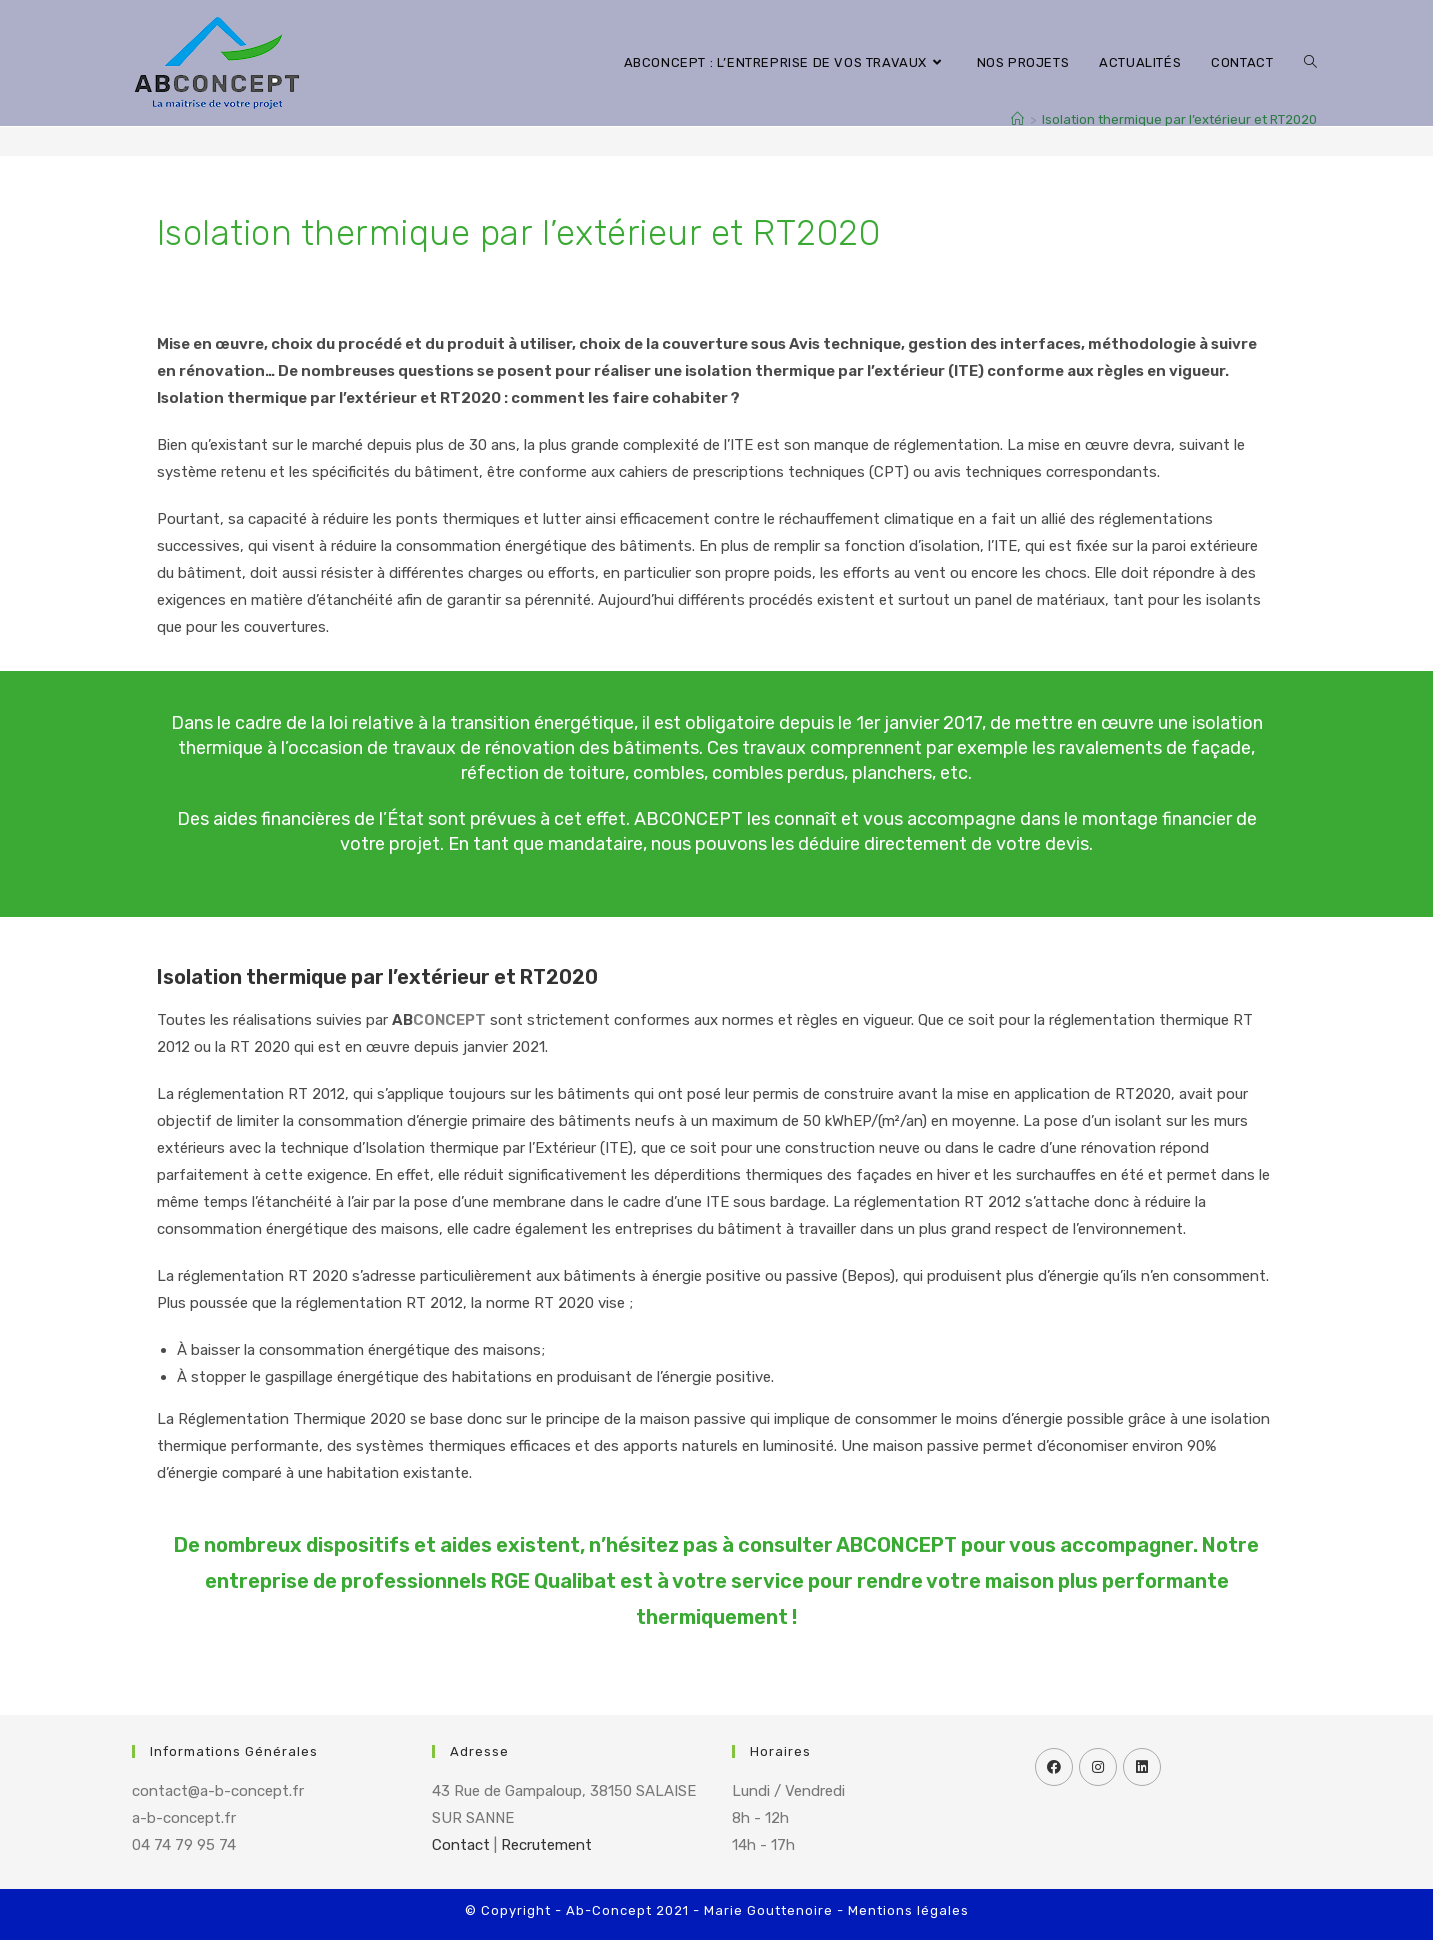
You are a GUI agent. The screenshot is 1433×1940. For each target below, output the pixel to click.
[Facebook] (1054, 1767)
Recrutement (546, 1845)
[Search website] (1310, 62)
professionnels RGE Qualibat (478, 1581)
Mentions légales (908, 1910)
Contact (461, 1845)
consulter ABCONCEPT (847, 1545)
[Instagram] (1098, 1767)
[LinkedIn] (1142, 1767)
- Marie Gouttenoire (763, 1910)
